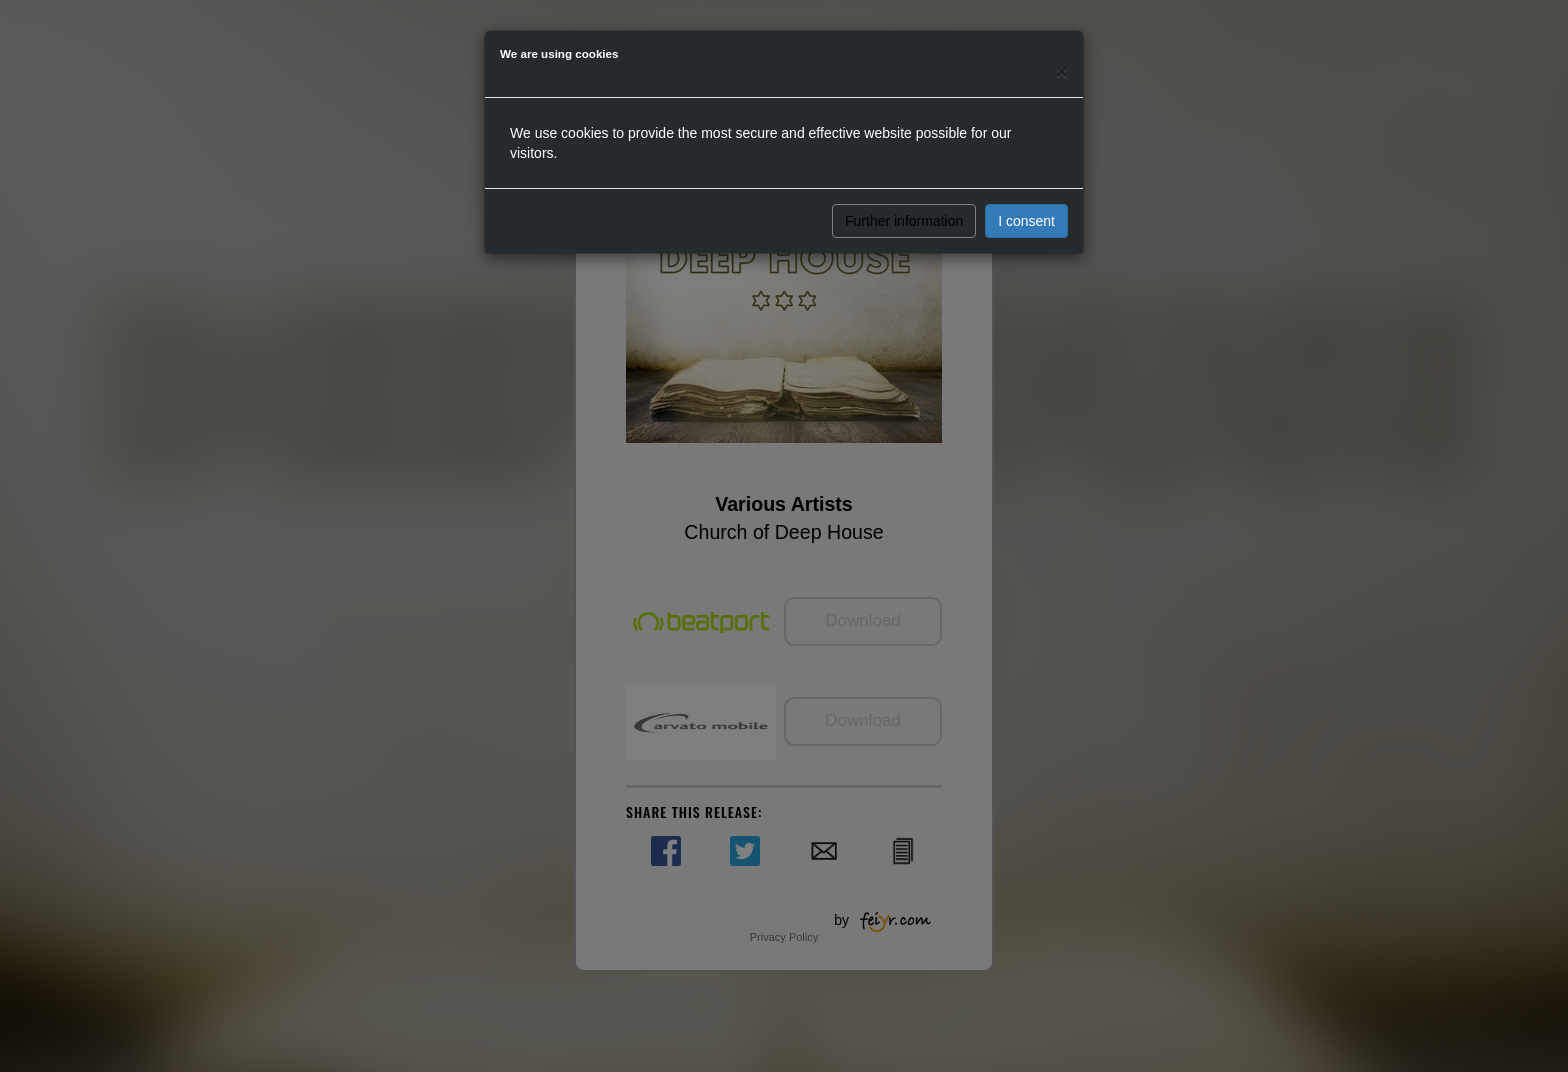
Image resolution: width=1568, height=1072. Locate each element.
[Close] (1062, 71)
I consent (1026, 221)
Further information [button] (904, 221)
